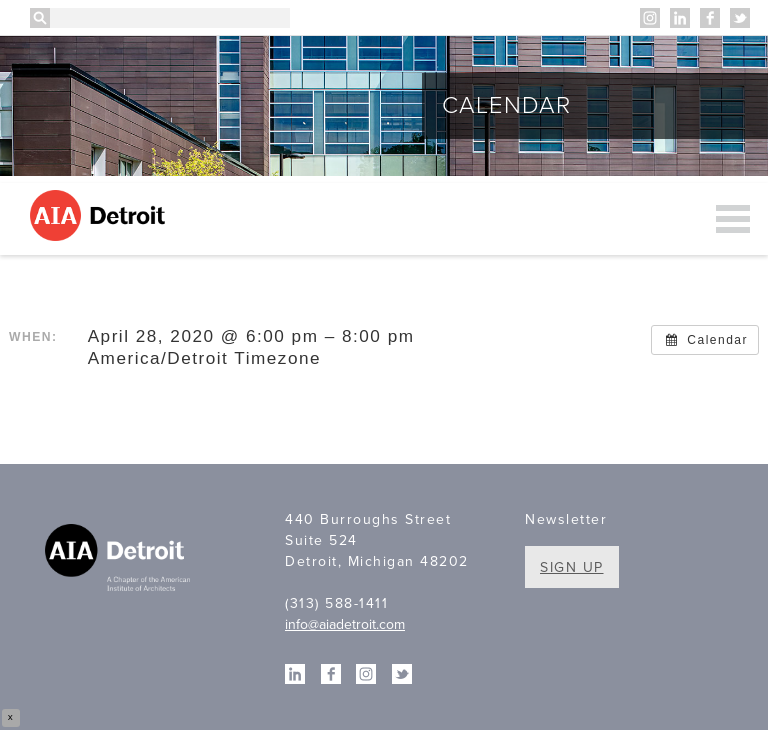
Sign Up (572, 567)
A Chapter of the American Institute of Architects (120, 560)
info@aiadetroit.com (345, 624)
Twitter (740, 18)
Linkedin (680, 18)
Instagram (650, 18)
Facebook (710, 18)
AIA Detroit (100, 215)
